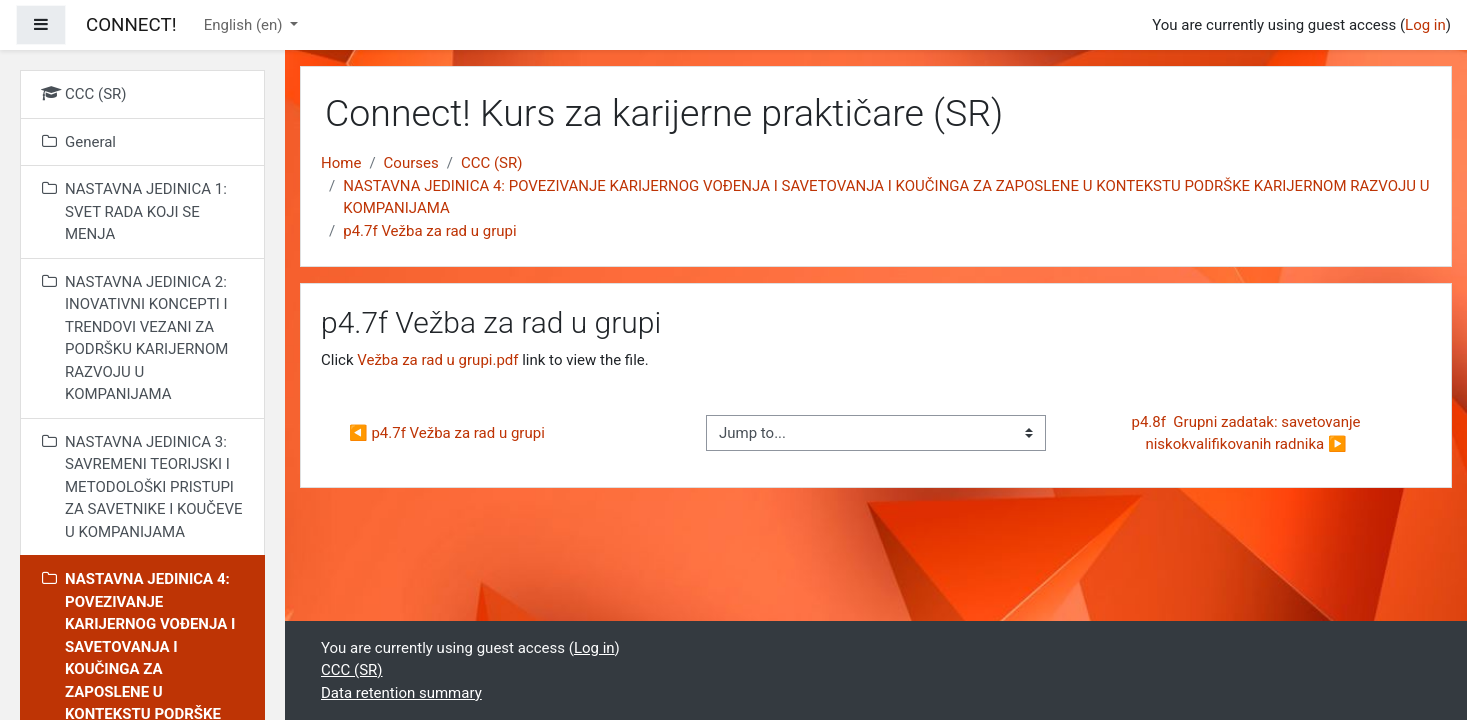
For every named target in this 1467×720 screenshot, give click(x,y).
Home (341, 163)
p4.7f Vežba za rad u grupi (429, 231)
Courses (411, 163)
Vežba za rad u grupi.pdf (437, 360)
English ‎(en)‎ (245, 25)
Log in (1425, 25)
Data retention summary (401, 693)
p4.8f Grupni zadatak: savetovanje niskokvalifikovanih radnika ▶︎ (1247, 433)
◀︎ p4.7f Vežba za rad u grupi (447, 433)
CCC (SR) (492, 163)
